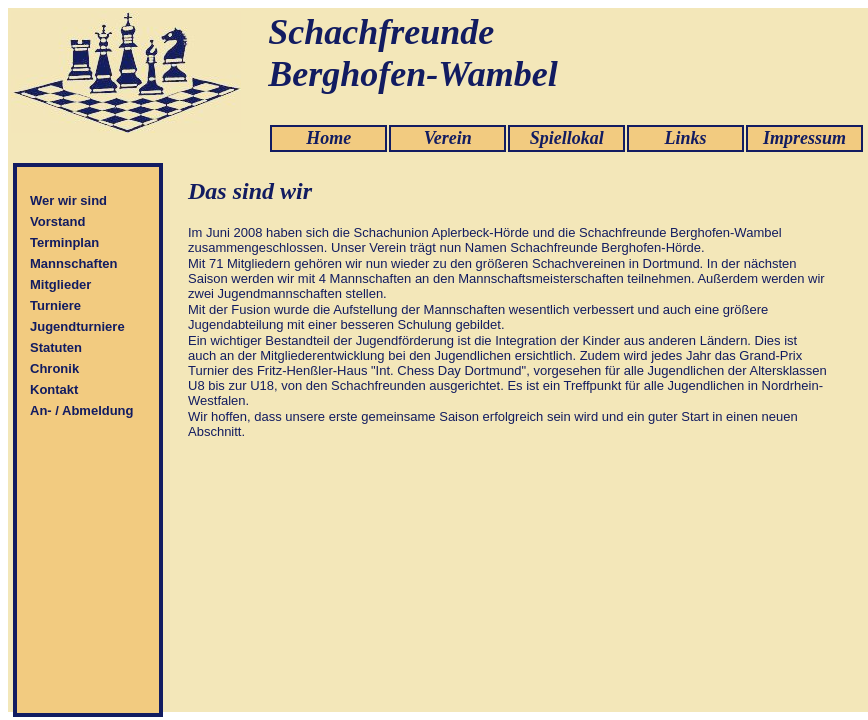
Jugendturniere (77, 326)
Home (328, 138)
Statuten (56, 347)
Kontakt (54, 389)
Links (686, 138)
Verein (448, 138)
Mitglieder (60, 284)
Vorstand (57, 221)
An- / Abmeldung (82, 410)
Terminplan (64, 242)
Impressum (804, 138)
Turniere (55, 305)
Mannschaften (73, 263)
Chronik (54, 368)
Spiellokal (567, 138)
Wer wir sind (68, 200)
